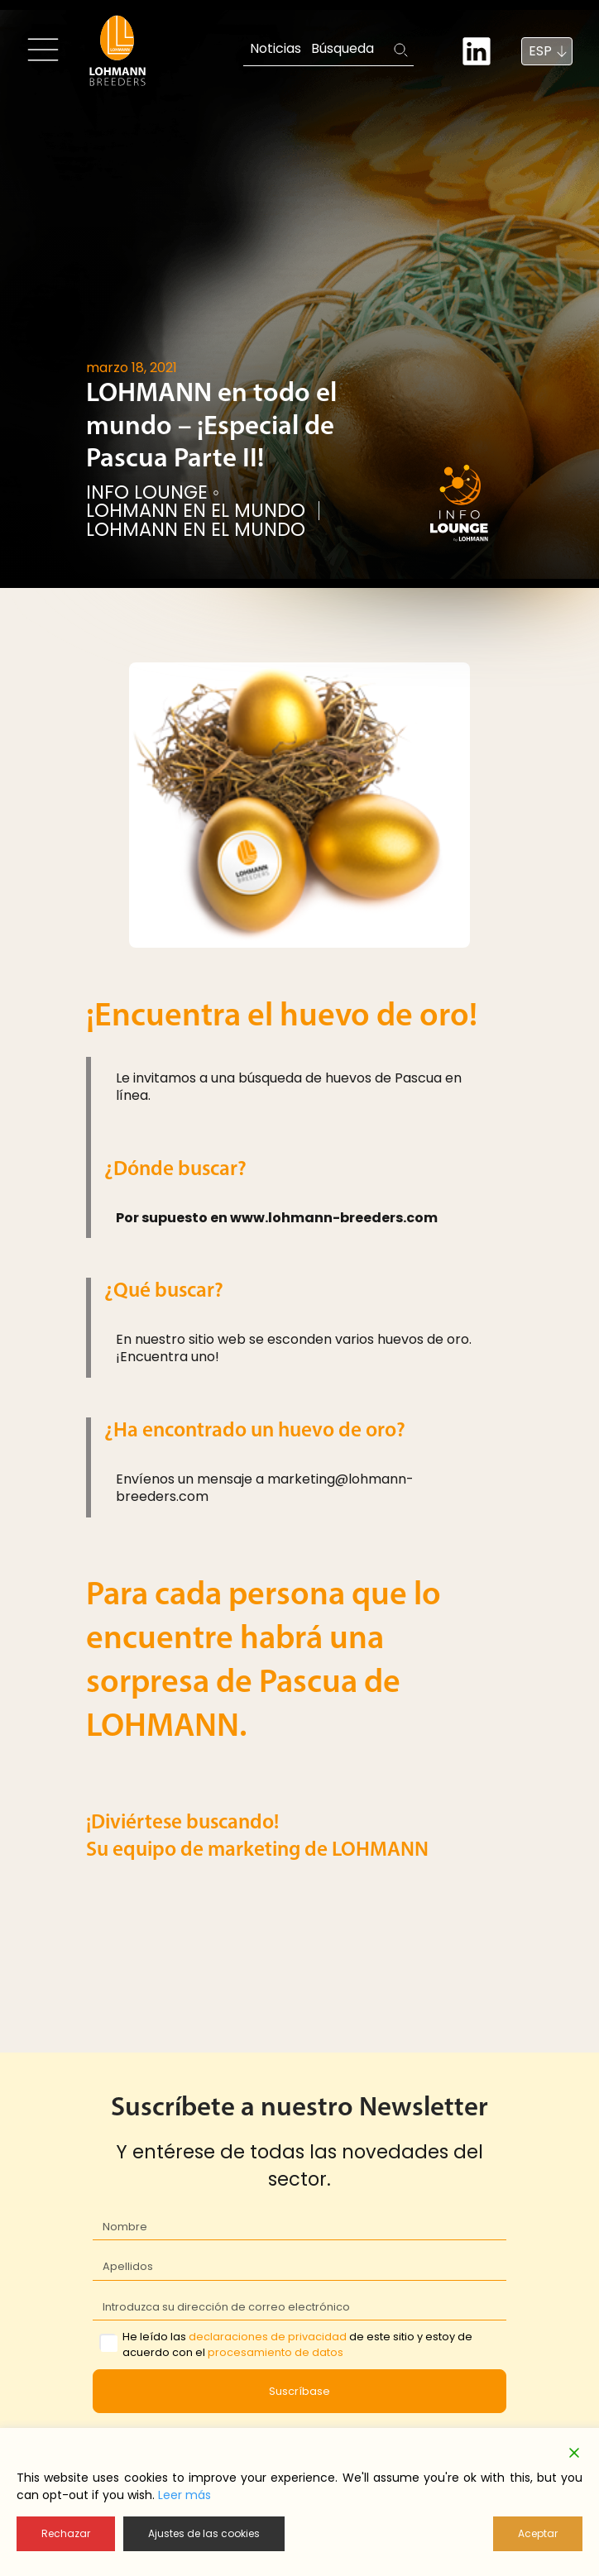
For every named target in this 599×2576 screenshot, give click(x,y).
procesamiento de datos (275, 2352)
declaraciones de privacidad (268, 2337)
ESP (540, 50)
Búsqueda (342, 48)
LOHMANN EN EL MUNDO (195, 510)
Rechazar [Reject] (65, 2533)
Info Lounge (147, 492)
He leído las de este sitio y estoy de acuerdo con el (297, 2344)
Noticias (275, 48)
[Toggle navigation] (43, 49)
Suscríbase (299, 2391)
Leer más (184, 2495)
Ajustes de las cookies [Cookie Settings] (204, 2533)
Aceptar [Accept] (538, 2533)
